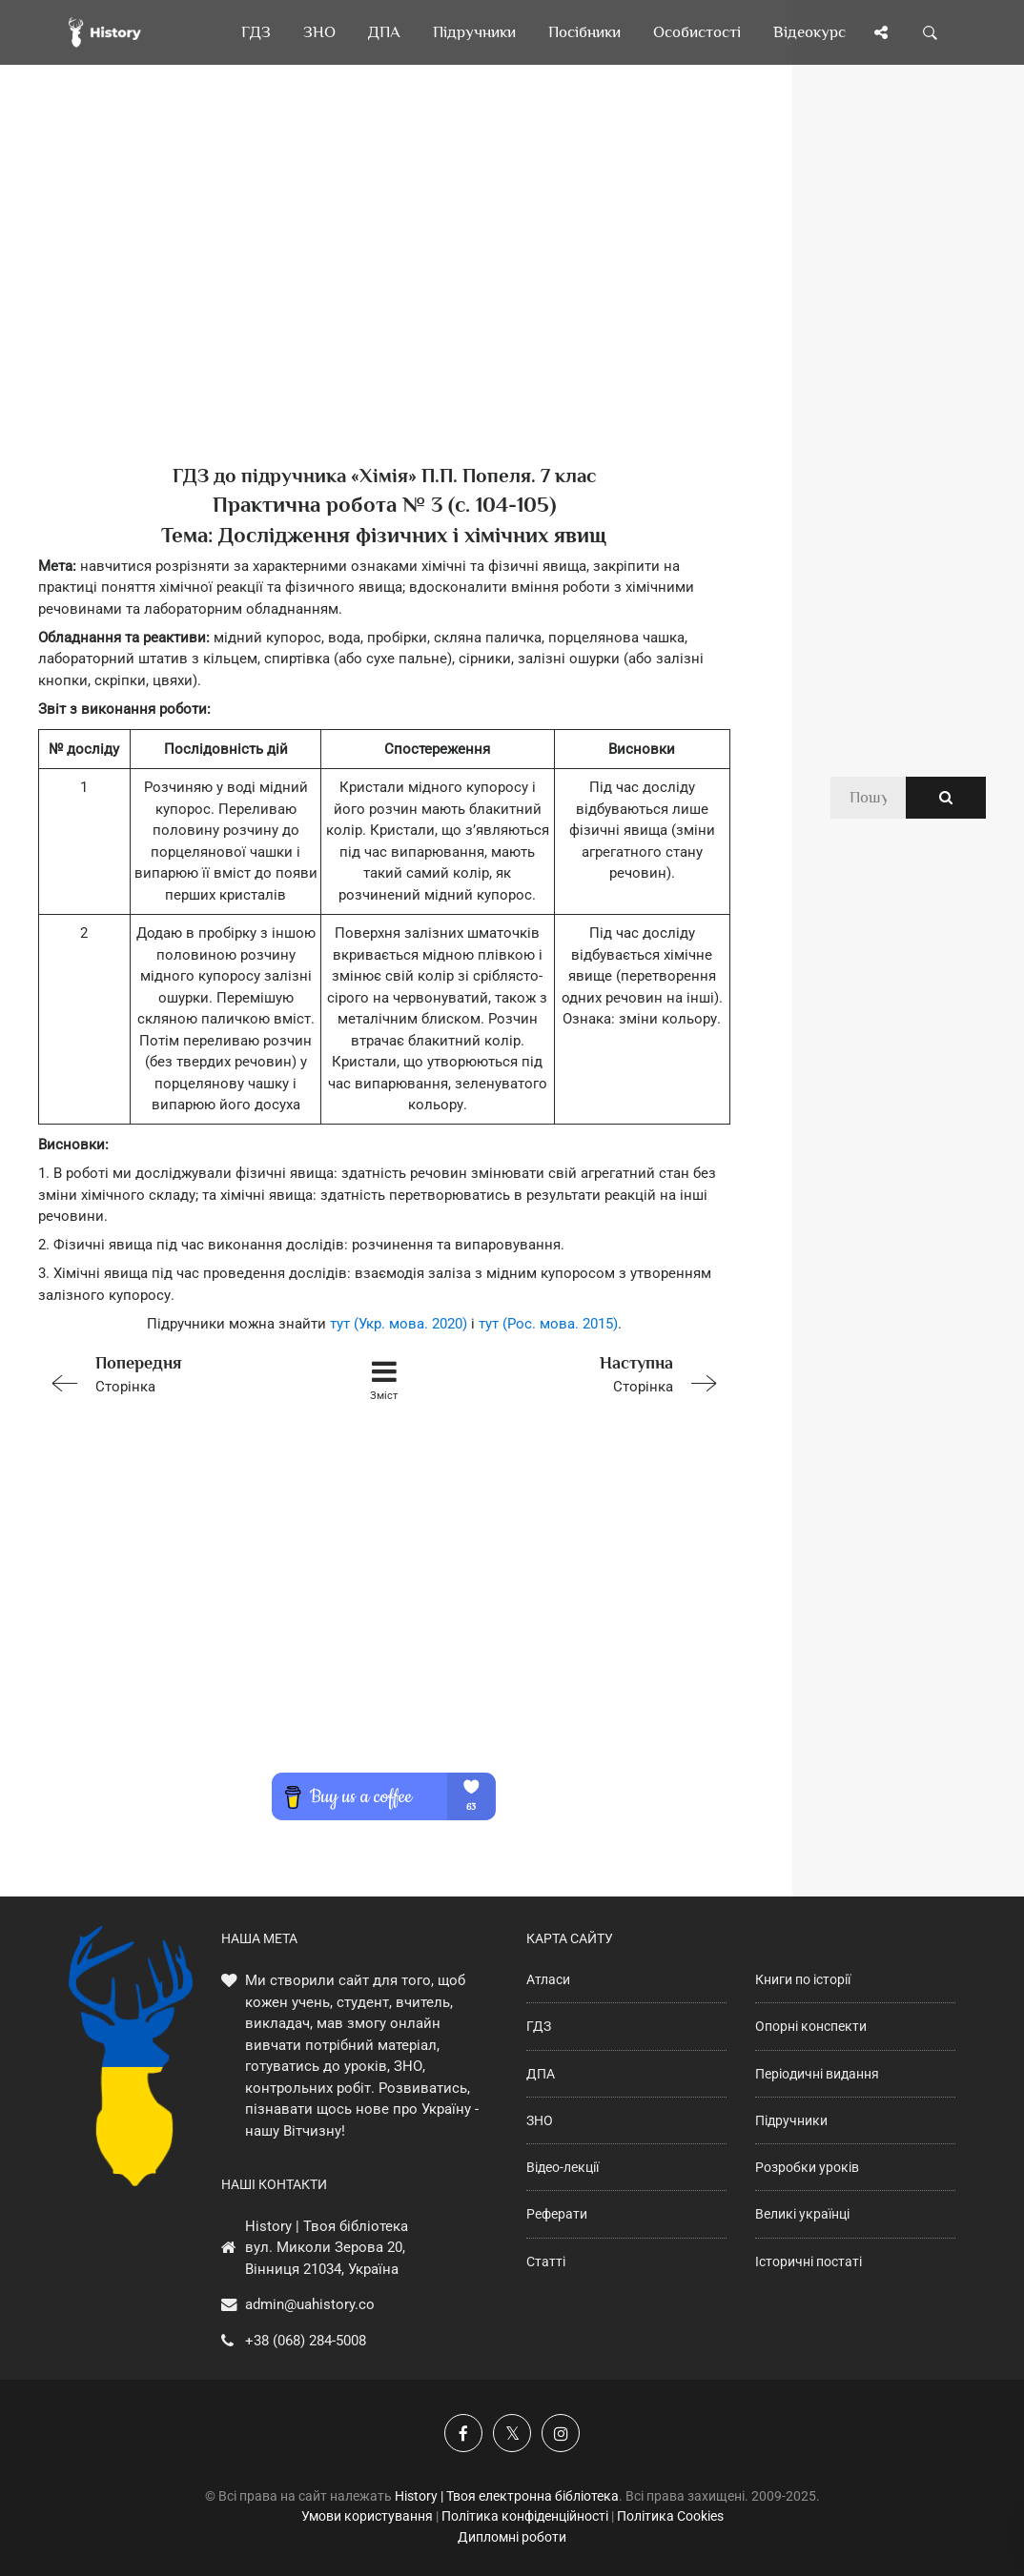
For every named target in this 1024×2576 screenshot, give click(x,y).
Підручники (791, 2120)
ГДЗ (538, 2026)
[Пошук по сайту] (930, 32)
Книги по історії (802, 1979)
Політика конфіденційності (524, 2516)
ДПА (540, 2073)
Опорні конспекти (811, 2026)
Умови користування (367, 2516)
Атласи (548, 1979)
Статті (545, 2261)
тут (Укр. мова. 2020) (398, 1323)
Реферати (556, 2213)
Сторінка (175, 1372)
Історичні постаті (808, 2261)
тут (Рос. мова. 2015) (548, 1323)
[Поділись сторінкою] (881, 32)
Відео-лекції (562, 2167)
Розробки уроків (807, 2167)
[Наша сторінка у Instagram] (561, 2433)
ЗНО (539, 2120)
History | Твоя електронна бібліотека (507, 2496)
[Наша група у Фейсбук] (463, 2433)
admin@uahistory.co (310, 2304)
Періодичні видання (817, 2073)
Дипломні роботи (512, 2537)
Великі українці (802, 2213)
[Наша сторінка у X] (512, 2433)
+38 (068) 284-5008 (305, 2340)
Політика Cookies (670, 2516)
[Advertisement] (384, 295)
